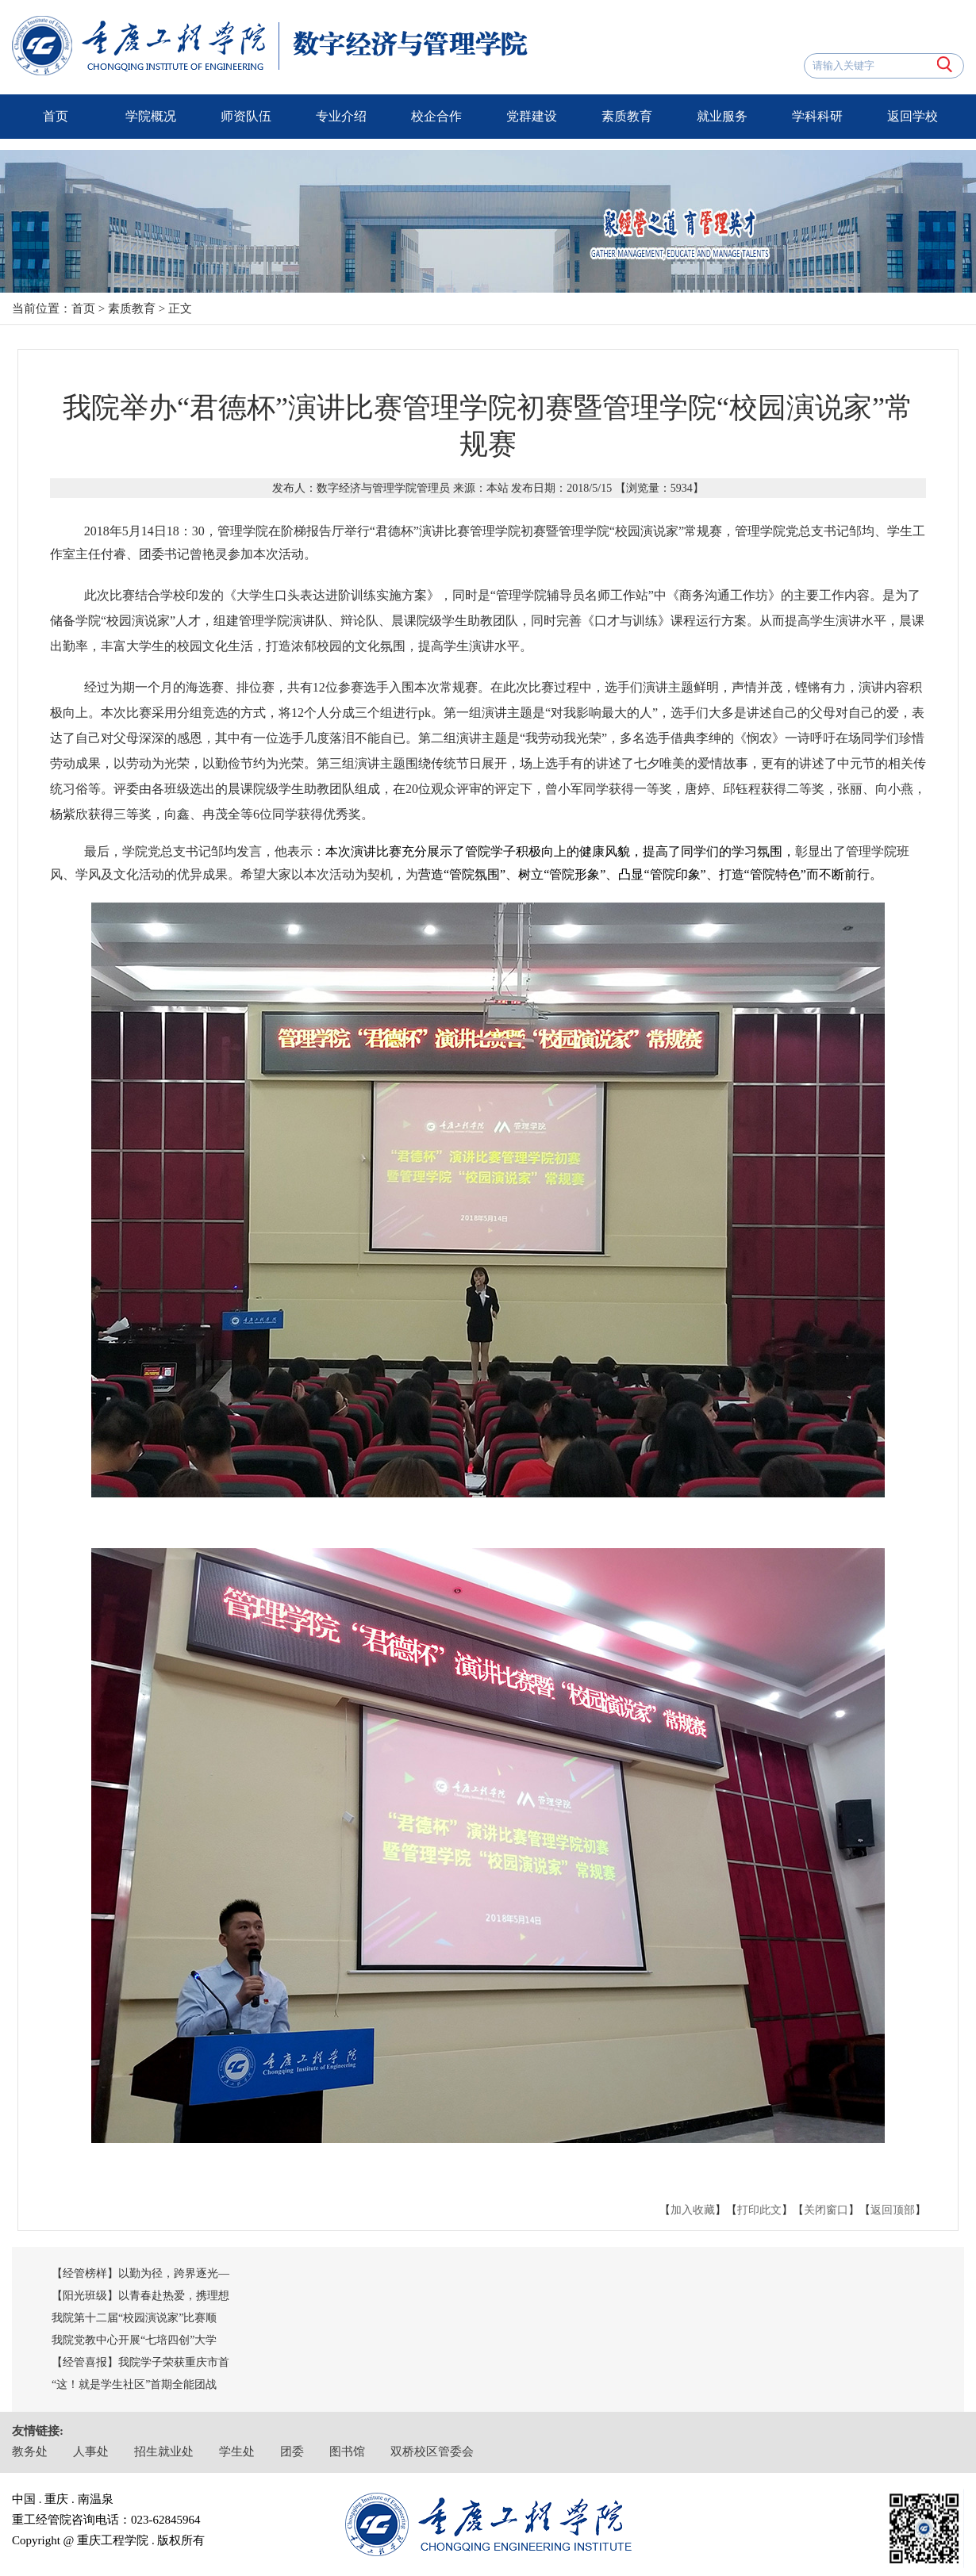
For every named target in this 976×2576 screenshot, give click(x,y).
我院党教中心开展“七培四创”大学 (134, 2340)
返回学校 (912, 116)
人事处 (91, 2451)
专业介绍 (341, 116)
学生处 (237, 2451)
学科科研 (817, 116)
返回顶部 (892, 2210)
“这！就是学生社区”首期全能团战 (134, 2384)
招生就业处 (164, 2451)
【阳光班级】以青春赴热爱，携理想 (140, 2296)
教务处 (30, 2451)
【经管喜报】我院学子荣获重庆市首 (140, 2362)
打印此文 (759, 2210)
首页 (55, 116)
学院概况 (150, 116)
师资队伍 (246, 116)
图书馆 (347, 2451)
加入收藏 (693, 2210)
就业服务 (722, 116)
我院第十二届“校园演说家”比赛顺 (134, 2318)
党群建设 (531, 116)
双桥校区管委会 (432, 2451)
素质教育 (626, 116)
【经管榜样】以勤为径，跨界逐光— (140, 2273)
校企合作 (436, 116)
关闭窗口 (826, 2210)
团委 (292, 2451)
